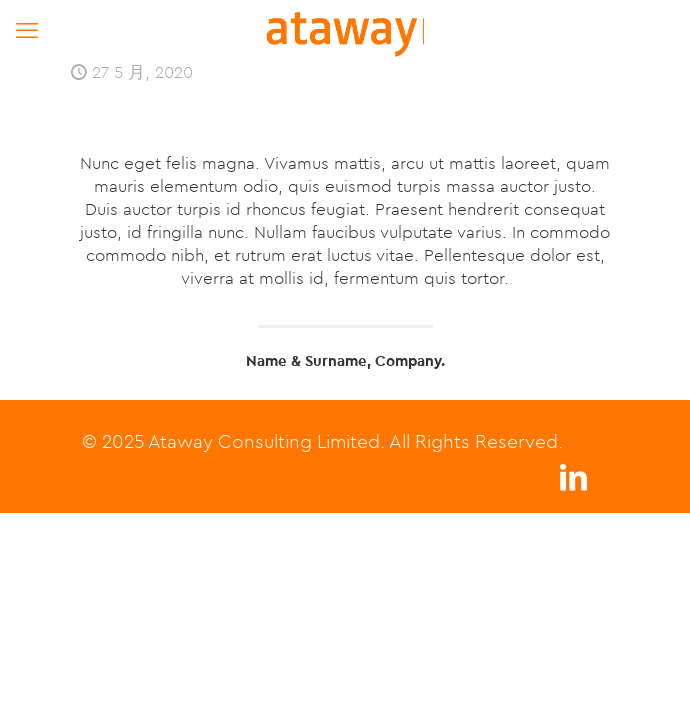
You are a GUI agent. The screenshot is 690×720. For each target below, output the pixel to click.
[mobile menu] (27, 30)
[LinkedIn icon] (573, 482)
